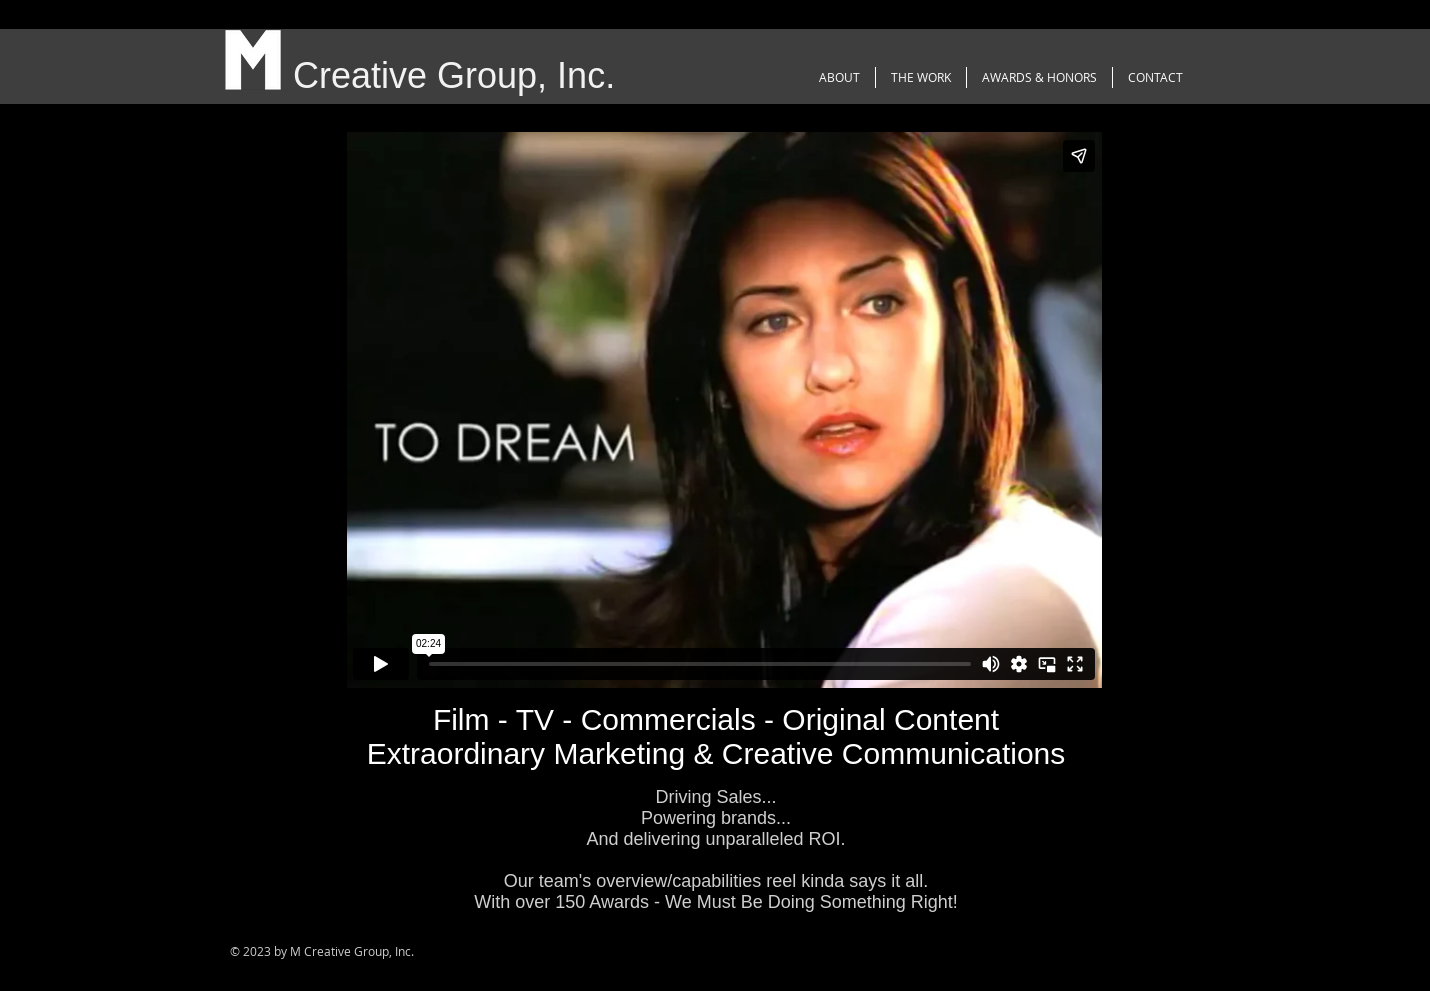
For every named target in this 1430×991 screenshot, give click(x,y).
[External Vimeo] (724, 410)
